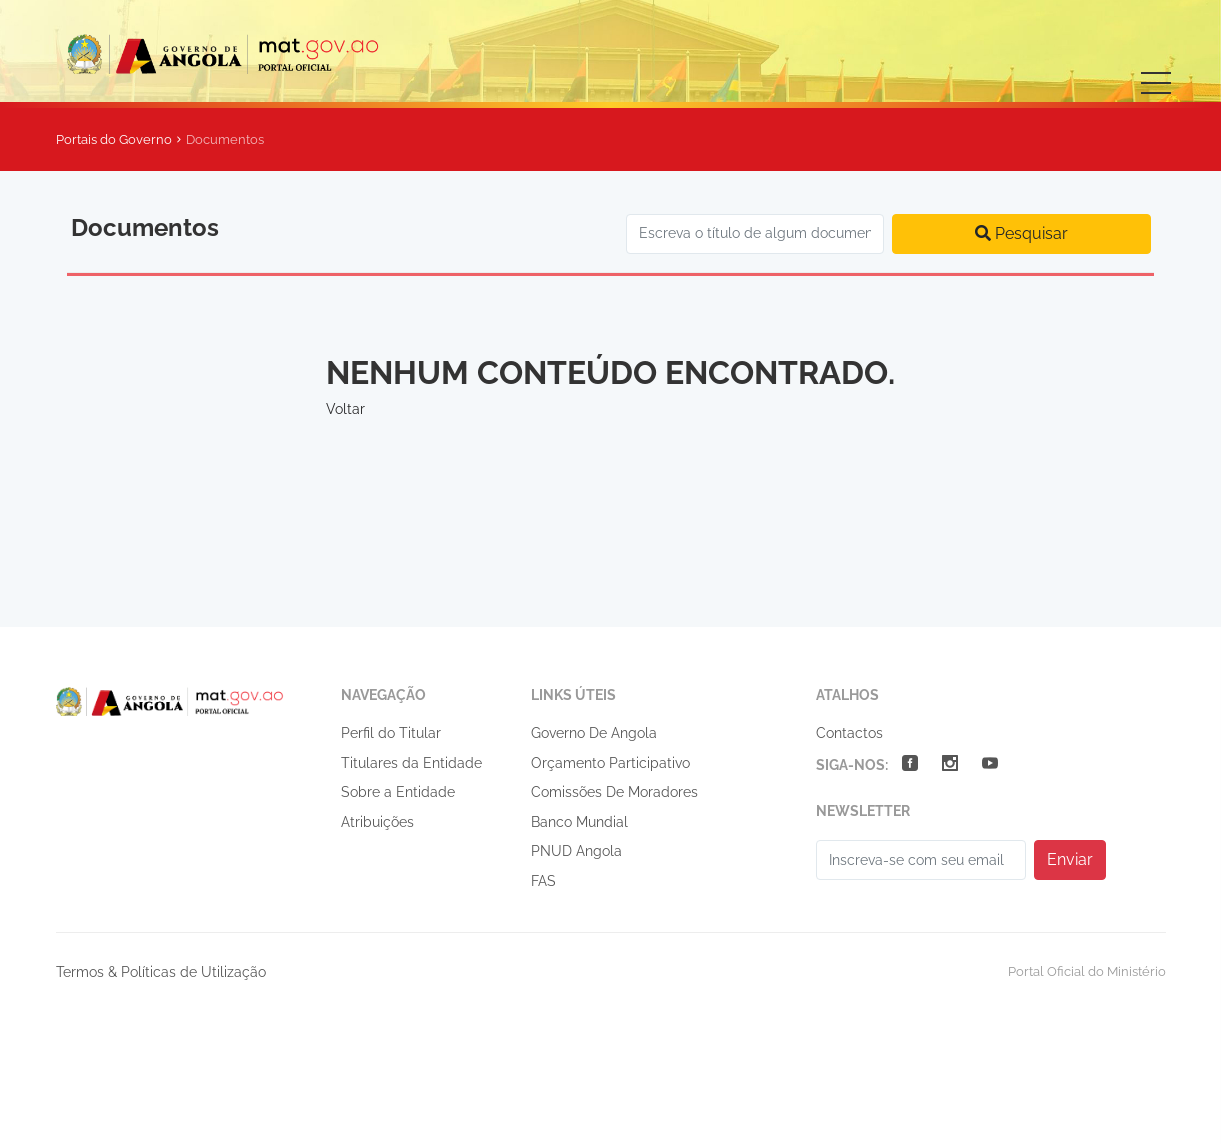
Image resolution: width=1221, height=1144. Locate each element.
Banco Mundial (579, 822)
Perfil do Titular (391, 733)
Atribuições (377, 822)
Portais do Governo (114, 139)
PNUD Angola (576, 851)
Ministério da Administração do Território (242, 53)
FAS (543, 881)
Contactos (849, 733)
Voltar (345, 409)
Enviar (1070, 859)
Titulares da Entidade (411, 763)
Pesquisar (1021, 233)
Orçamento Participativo (610, 763)
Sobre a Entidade (398, 792)
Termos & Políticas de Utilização (161, 972)
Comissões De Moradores (614, 792)
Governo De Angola (594, 733)
